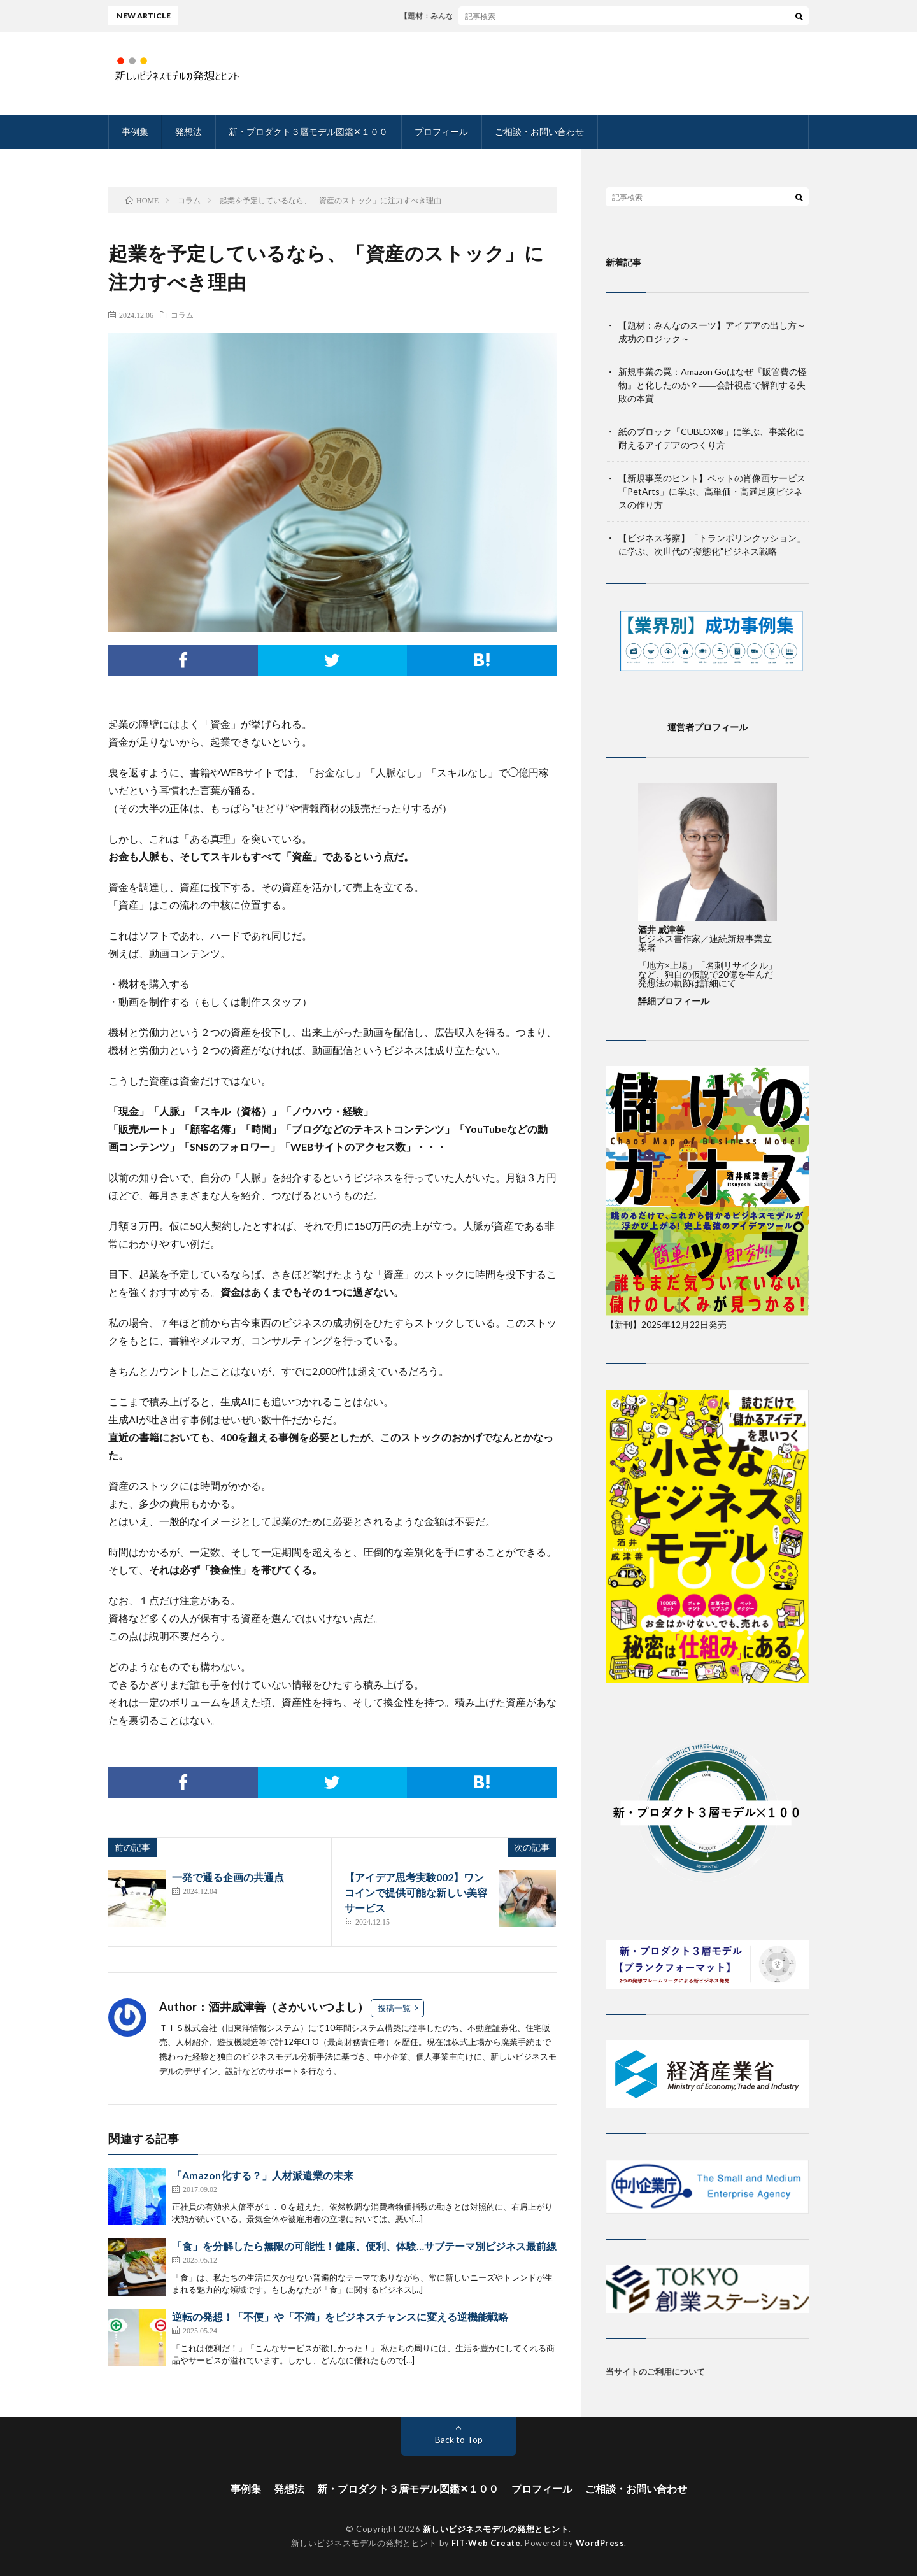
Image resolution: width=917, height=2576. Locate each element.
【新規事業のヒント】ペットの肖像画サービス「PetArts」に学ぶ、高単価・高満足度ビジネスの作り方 (712, 491)
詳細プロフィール (673, 1000)
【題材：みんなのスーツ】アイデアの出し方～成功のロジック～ (525, 15)
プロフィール (441, 131)
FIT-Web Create (485, 2543)
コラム (182, 314)
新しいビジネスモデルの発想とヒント (496, 2529)
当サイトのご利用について (655, 2371)
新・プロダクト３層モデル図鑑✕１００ (308, 131)
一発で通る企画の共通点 (228, 1877)
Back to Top (459, 2439)
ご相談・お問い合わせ (539, 131)
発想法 (188, 131)
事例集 (135, 131)
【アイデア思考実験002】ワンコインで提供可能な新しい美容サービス (416, 1892)
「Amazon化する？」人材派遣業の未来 (262, 2175)
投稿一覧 (394, 2008)
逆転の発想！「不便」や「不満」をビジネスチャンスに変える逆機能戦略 (340, 2316)
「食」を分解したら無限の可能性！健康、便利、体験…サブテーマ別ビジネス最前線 (364, 2246)
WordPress (600, 2543)
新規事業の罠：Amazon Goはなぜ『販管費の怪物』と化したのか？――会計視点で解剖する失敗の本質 (712, 385)
